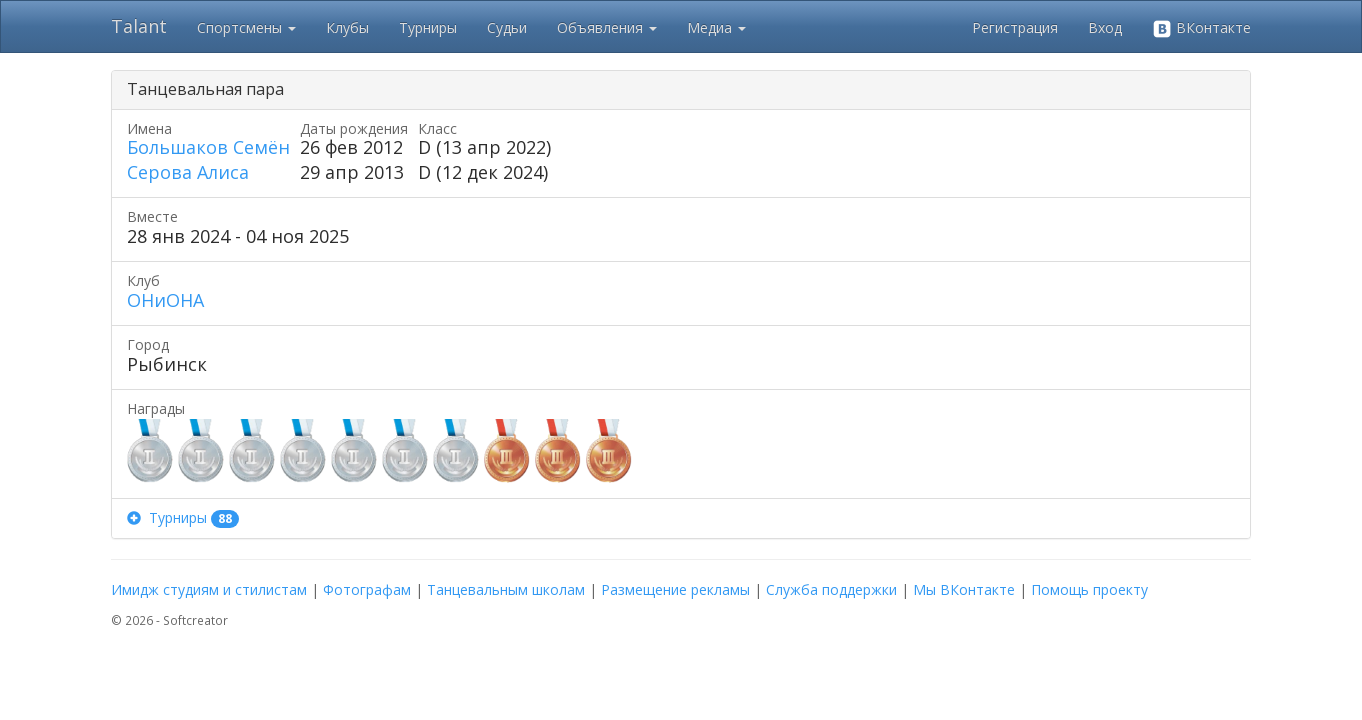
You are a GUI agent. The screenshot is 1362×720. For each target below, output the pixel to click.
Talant (139, 26)
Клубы (347, 27)
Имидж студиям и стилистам (209, 589)
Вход (1105, 27)
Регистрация (1015, 27)
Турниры (428, 27)
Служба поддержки (831, 589)
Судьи (507, 27)
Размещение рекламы (675, 589)
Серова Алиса (188, 172)
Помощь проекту (1089, 589)
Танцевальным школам (506, 589)
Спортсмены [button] (246, 27)
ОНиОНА (165, 300)
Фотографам (367, 589)
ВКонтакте (1201, 28)
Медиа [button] (716, 27)
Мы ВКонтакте (964, 589)
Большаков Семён (208, 147)
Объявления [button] (607, 27)
